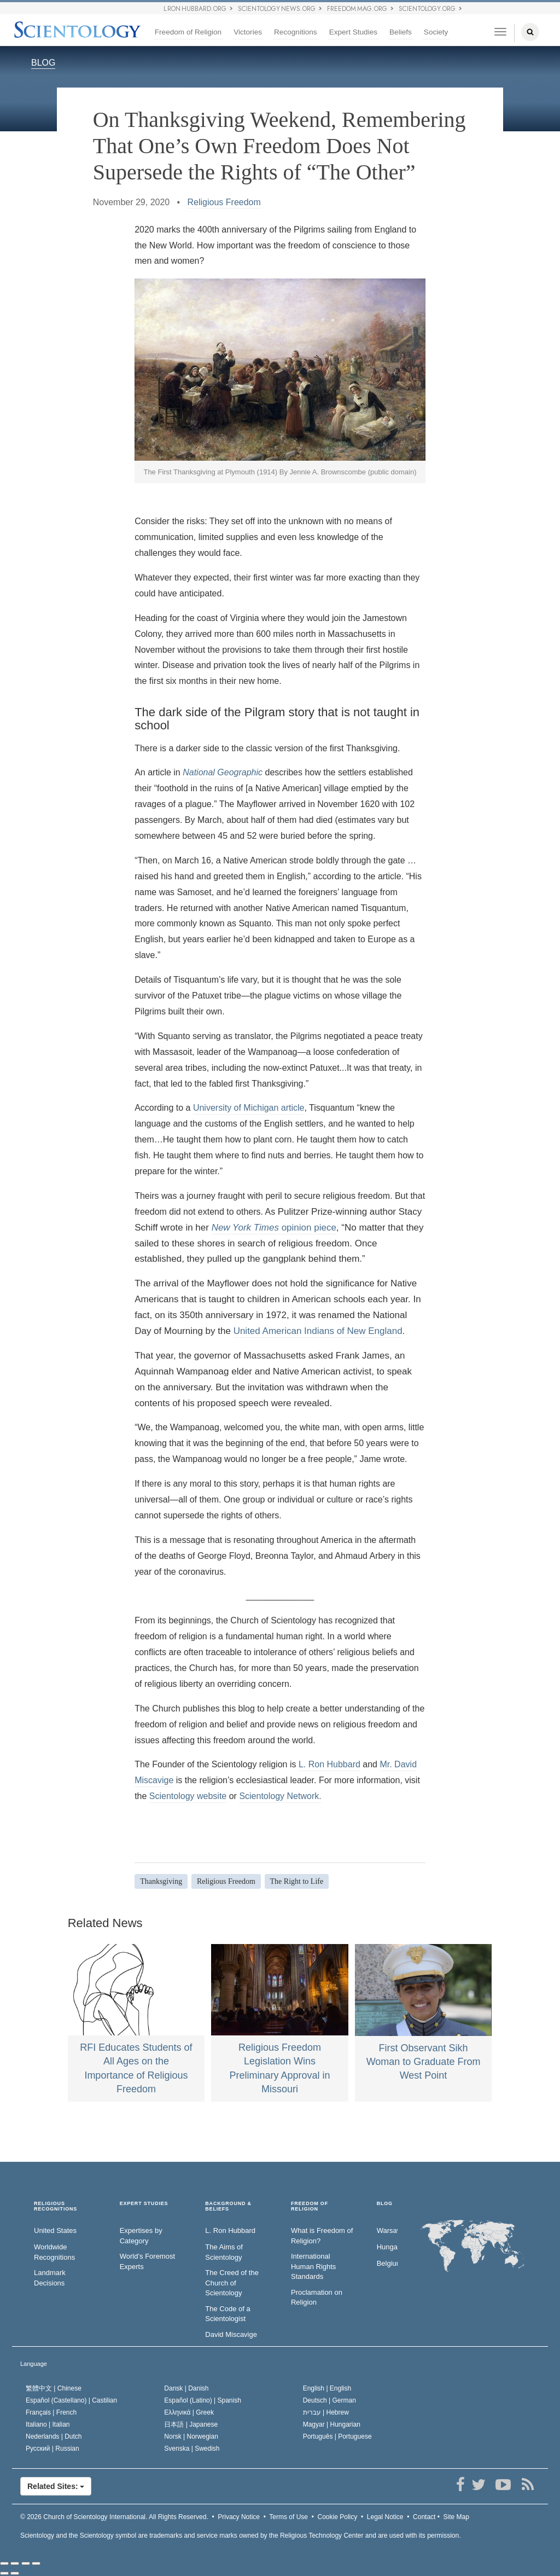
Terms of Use (288, 2517)
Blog (385, 2203)
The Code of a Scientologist (227, 2314)
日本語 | (191, 2424)
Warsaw (387, 2230)
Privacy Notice (239, 2517)
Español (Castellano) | (71, 2400)
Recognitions (295, 32)
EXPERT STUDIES (144, 2203)
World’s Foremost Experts (147, 2261)
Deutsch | (329, 2400)
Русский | (52, 2448)
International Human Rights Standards (313, 2266)
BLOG (43, 62)
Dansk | (186, 2388)
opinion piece (274, 1227)
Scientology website (187, 1796)
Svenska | (191, 2448)
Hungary (387, 2247)
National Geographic (222, 772)
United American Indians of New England (318, 1331)
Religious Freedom (224, 202)
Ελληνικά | (189, 2412)
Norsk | (191, 2436)
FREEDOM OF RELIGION (309, 2206)
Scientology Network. (280, 1796)
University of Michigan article (249, 1107)
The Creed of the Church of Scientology (232, 2282)
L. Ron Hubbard (329, 1764)
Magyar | (331, 2424)
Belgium (387, 2263)
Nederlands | (54, 2436)
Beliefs (400, 32)
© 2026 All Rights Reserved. (114, 2517)
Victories (248, 32)
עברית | (326, 2412)
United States (55, 2230)
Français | (51, 2412)
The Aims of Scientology (224, 2252)
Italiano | (48, 2424)
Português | (337, 2436)
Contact (424, 2517)
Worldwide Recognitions (54, 2252)
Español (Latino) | (202, 2400)
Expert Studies (353, 32)
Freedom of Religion (188, 32)
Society (436, 32)
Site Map (456, 2517)
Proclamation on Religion (316, 2297)
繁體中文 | (53, 2388)
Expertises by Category (141, 2235)
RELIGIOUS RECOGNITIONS (55, 2206)
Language (33, 2363)
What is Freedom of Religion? (322, 2235)
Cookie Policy (338, 2517)
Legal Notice (385, 2517)
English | (327, 2388)
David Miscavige (231, 2334)
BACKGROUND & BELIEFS (228, 2206)
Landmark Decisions (50, 2277)
